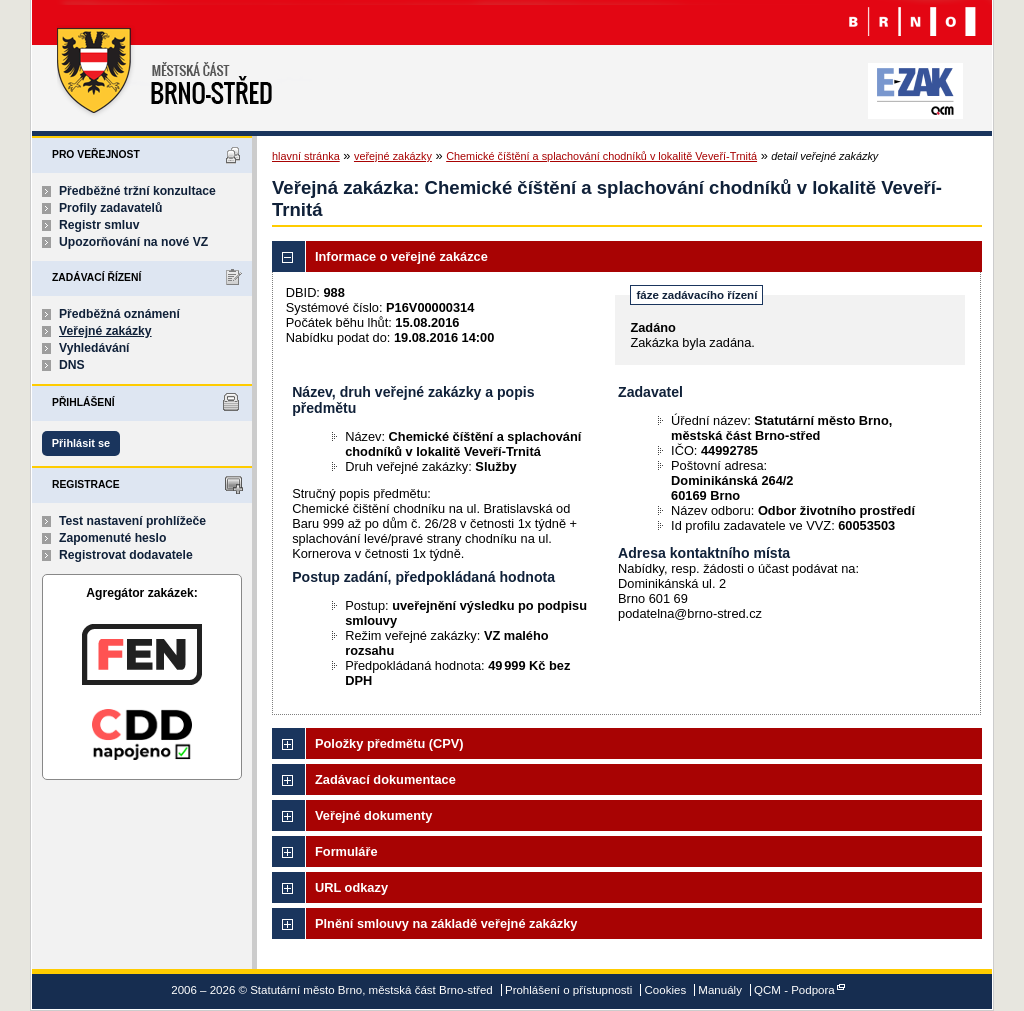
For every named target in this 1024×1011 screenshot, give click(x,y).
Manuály (720, 990)
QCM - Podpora (794, 990)
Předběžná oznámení (119, 314)
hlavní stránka (306, 156)
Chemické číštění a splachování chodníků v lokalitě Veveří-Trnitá (601, 156)
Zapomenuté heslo (112, 538)
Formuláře (346, 851)
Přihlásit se (81, 443)
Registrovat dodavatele (126, 555)
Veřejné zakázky (105, 331)
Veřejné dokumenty (373, 815)
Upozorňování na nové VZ (133, 242)
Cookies (666, 990)
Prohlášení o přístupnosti (568, 990)
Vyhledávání (94, 348)
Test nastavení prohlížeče (132, 521)
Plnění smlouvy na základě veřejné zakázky (446, 923)
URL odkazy (351, 887)
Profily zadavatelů (110, 208)
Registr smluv (99, 225)
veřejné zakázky (393, 156)
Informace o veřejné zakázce (401, 256)
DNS (72, 365)
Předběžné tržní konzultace (137, 191)
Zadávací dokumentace (385, 779)
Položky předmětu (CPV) (389, 743)
